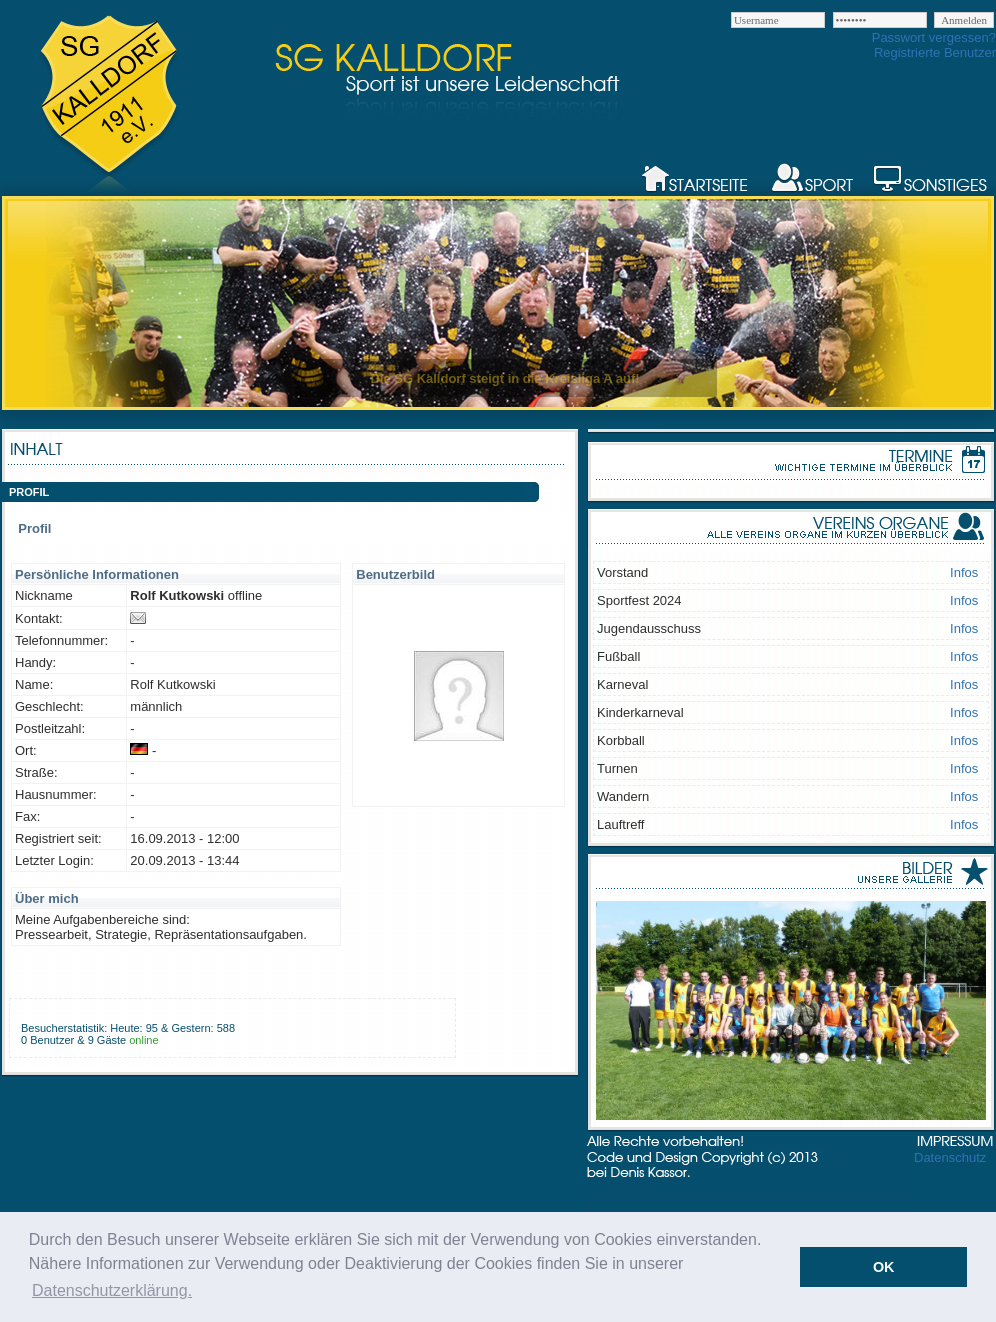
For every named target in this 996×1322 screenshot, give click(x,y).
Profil (34, 528)
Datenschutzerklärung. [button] (112, 1290)
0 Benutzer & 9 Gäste (73, 1040)
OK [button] (884, 1267)
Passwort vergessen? (934, 37)
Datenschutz (950, 1157)
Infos (964, 572)
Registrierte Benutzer (935, 52)
